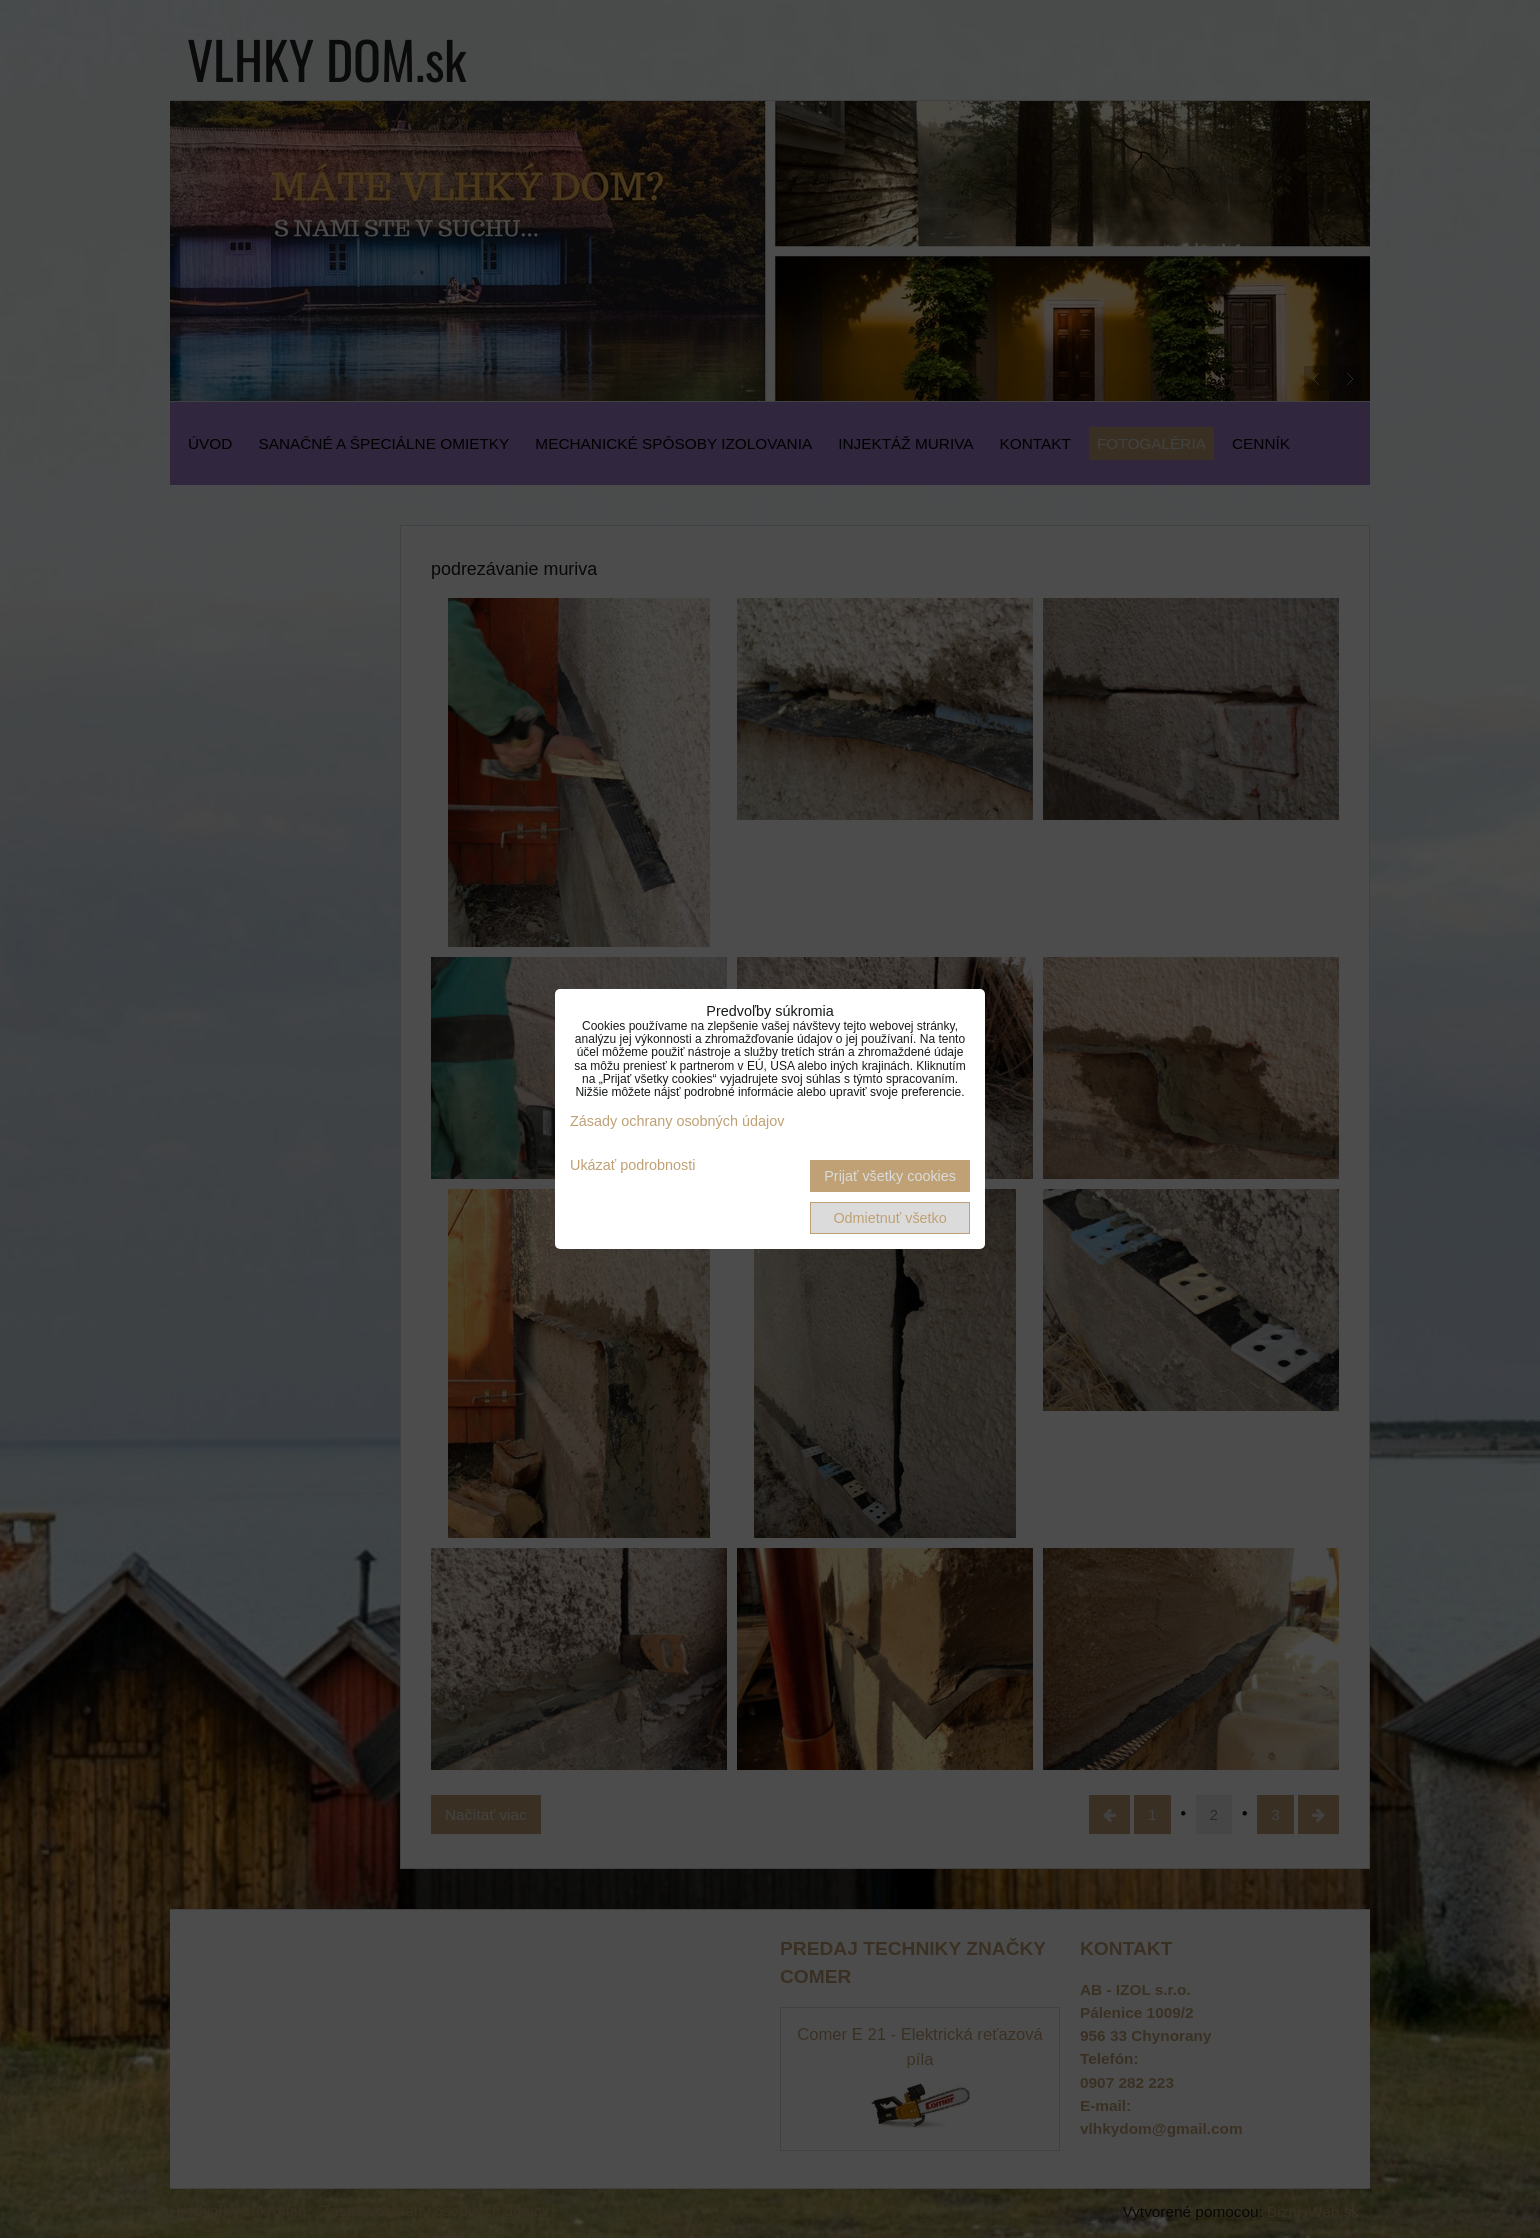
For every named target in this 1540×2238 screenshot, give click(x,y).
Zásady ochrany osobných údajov (677, 1121)
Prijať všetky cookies (890, 1176)
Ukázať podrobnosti (632, 1165)
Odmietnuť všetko (889, 1218)
